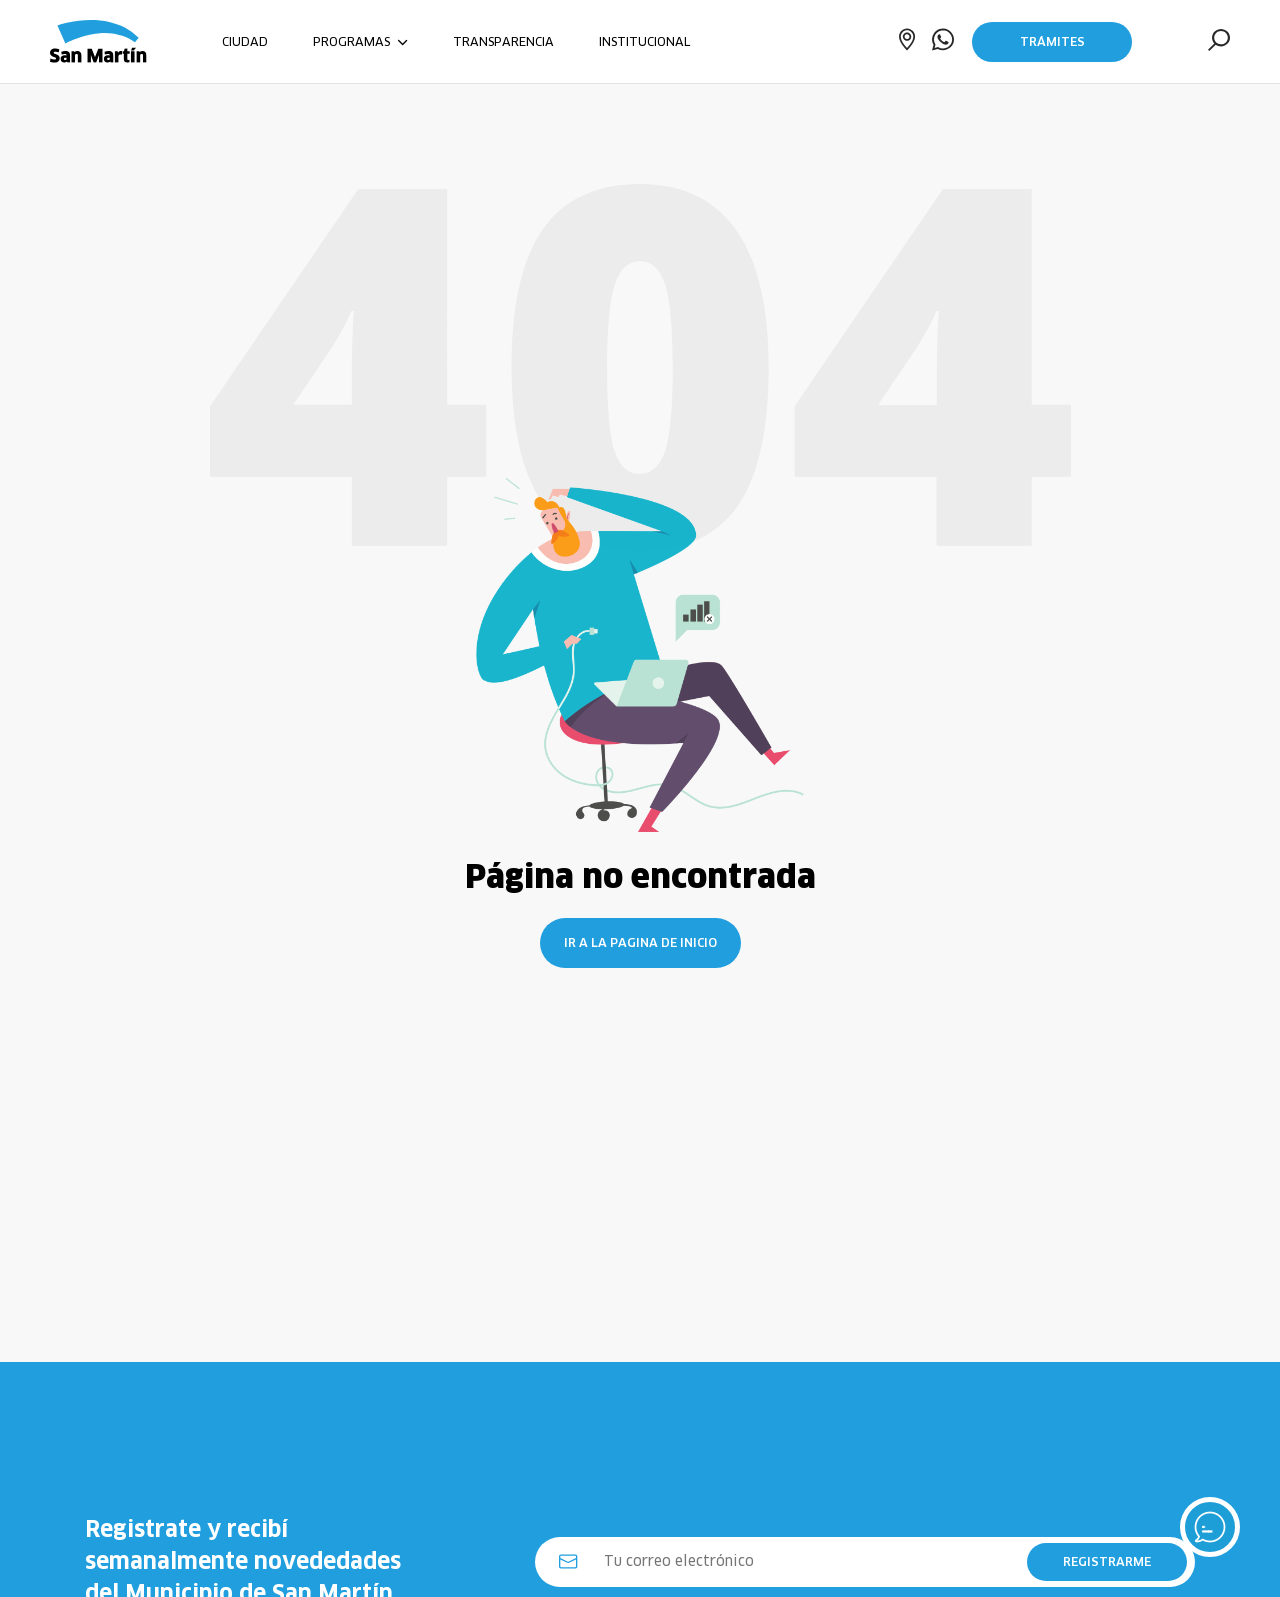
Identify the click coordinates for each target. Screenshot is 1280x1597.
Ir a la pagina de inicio (640, 942)
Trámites (1052, 41)
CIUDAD (245, 41)
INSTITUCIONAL (644, 41)
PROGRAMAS (360, 41)
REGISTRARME (1107, 1561)
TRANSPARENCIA (503, 41)
